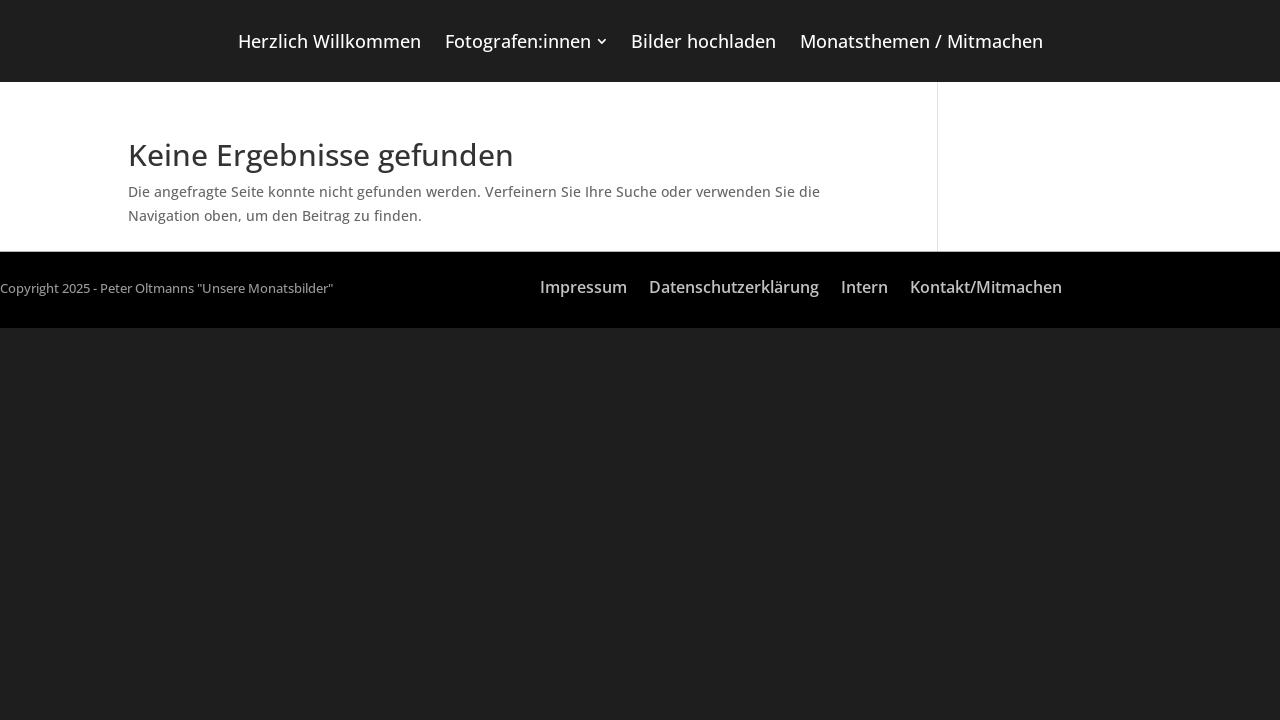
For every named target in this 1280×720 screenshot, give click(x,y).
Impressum (583, 289)
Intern (864, 289)
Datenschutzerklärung (734, 289)
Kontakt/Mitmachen (986, 289)
